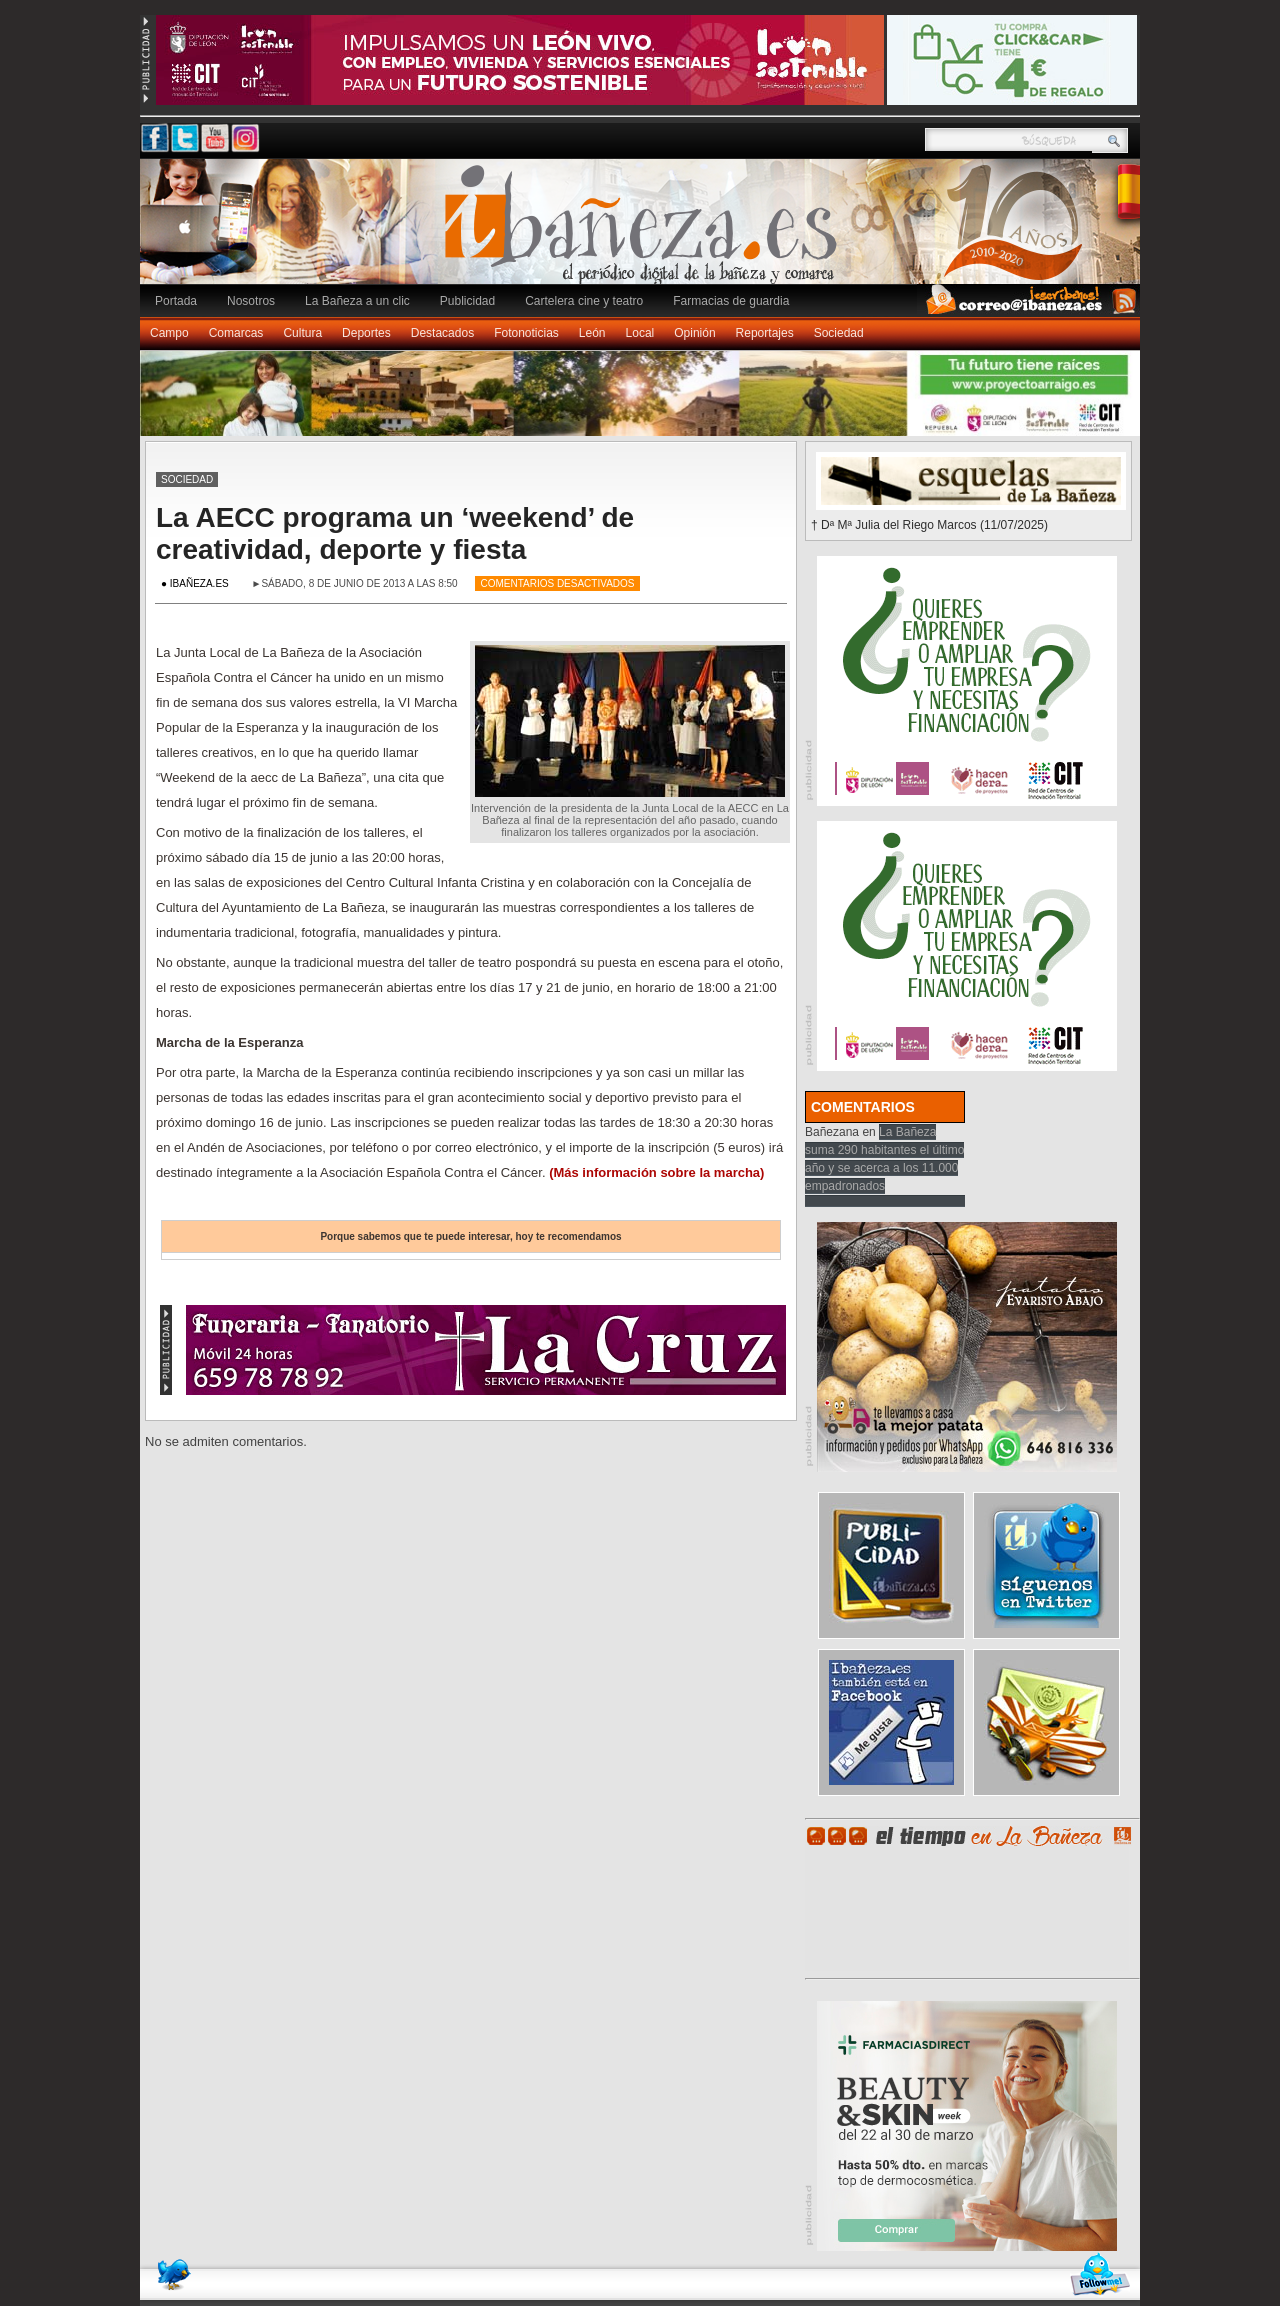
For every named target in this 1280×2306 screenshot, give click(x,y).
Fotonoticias (526, 333)
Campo (169, 333)
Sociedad (839, 333)
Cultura (302, 333)
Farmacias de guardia (731, 301)
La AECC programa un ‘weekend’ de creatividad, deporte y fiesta (395, 533)
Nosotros (251, 301)
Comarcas (236, 333)
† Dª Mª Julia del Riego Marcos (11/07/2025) (929, 525)
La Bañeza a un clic (357, 301)
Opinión (694, 333)
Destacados (442, 333)
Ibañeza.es (645, 232)
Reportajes (765, 333)
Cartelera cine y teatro (584, 301)
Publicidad (467, 301)
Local (640, 333)
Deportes (366, 333)
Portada (176, 301)
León (592, 333)
